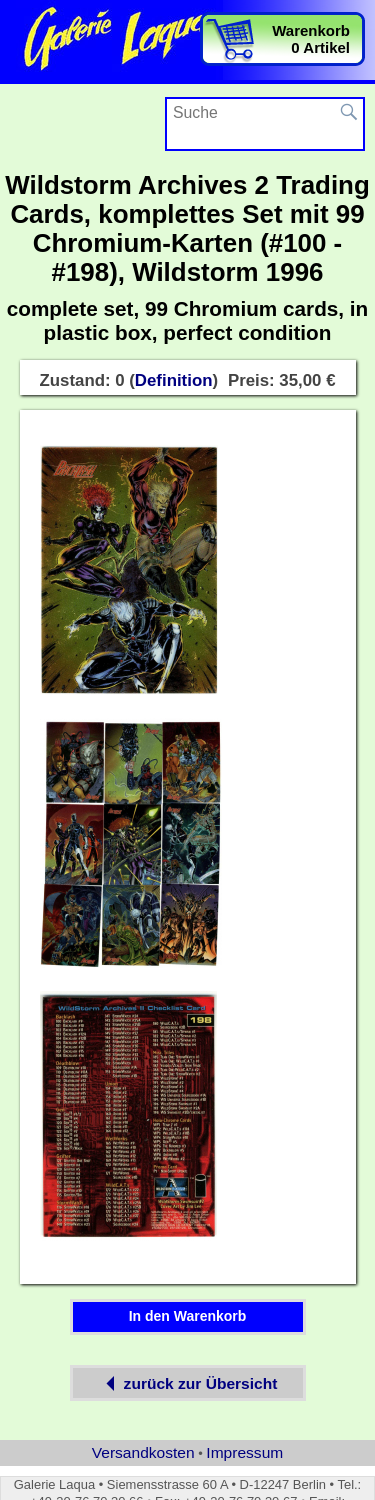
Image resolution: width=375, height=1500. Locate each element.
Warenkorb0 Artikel (311, 39)
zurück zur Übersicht (188, 1383)
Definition (174, 380)
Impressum (244, 1452)
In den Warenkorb (188, 1316)
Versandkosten (143, 1452)
